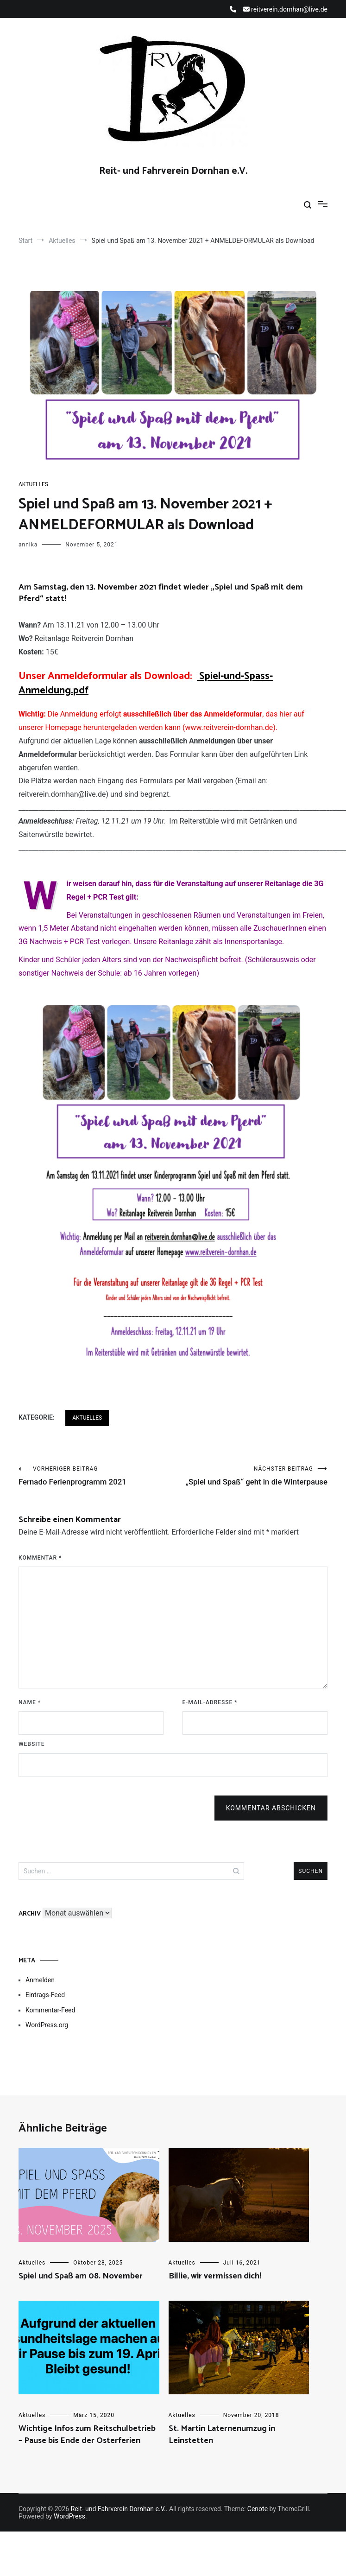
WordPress (69, 2529)
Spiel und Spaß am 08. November (81, 2289)
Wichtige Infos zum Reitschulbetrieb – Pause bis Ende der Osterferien (87, 2447)
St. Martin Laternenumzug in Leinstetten (222, 2447)
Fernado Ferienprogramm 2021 (96, 1477)
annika (28, 544)
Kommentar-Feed (50, 2023)
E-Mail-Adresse (210, 1715)
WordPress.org (46, 2038)
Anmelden (40, 1993)
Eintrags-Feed (45, 2007)
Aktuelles (33, 484)
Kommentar (40, 1570)
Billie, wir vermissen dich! (215, 2289)
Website (32, 1757)
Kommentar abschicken (271, 1821)
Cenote (257, 2521)
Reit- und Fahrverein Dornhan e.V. (173, 171)
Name (30, 1715)
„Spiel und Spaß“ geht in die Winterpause (250, 1482)
